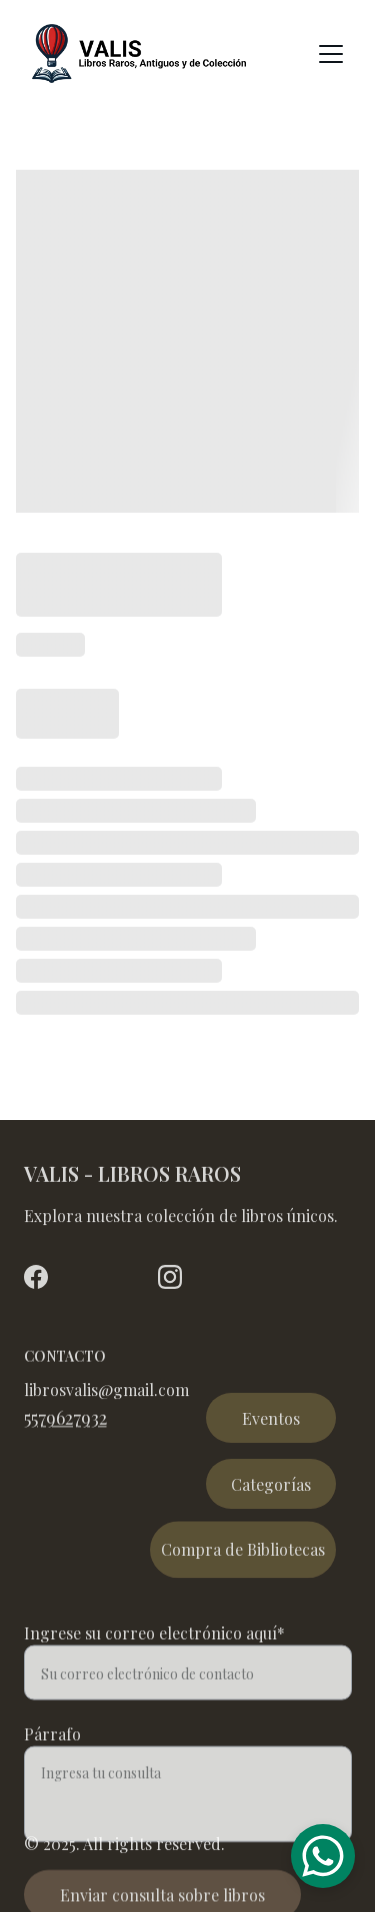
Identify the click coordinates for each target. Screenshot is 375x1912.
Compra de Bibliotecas (243, 1553)
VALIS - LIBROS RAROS (132, 1175)
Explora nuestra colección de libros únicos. (181, 1217)
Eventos (271, 1421)
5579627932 (65, 1420)
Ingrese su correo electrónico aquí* (154, 1652)
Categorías (271, 1487)
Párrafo (52, 1753)
